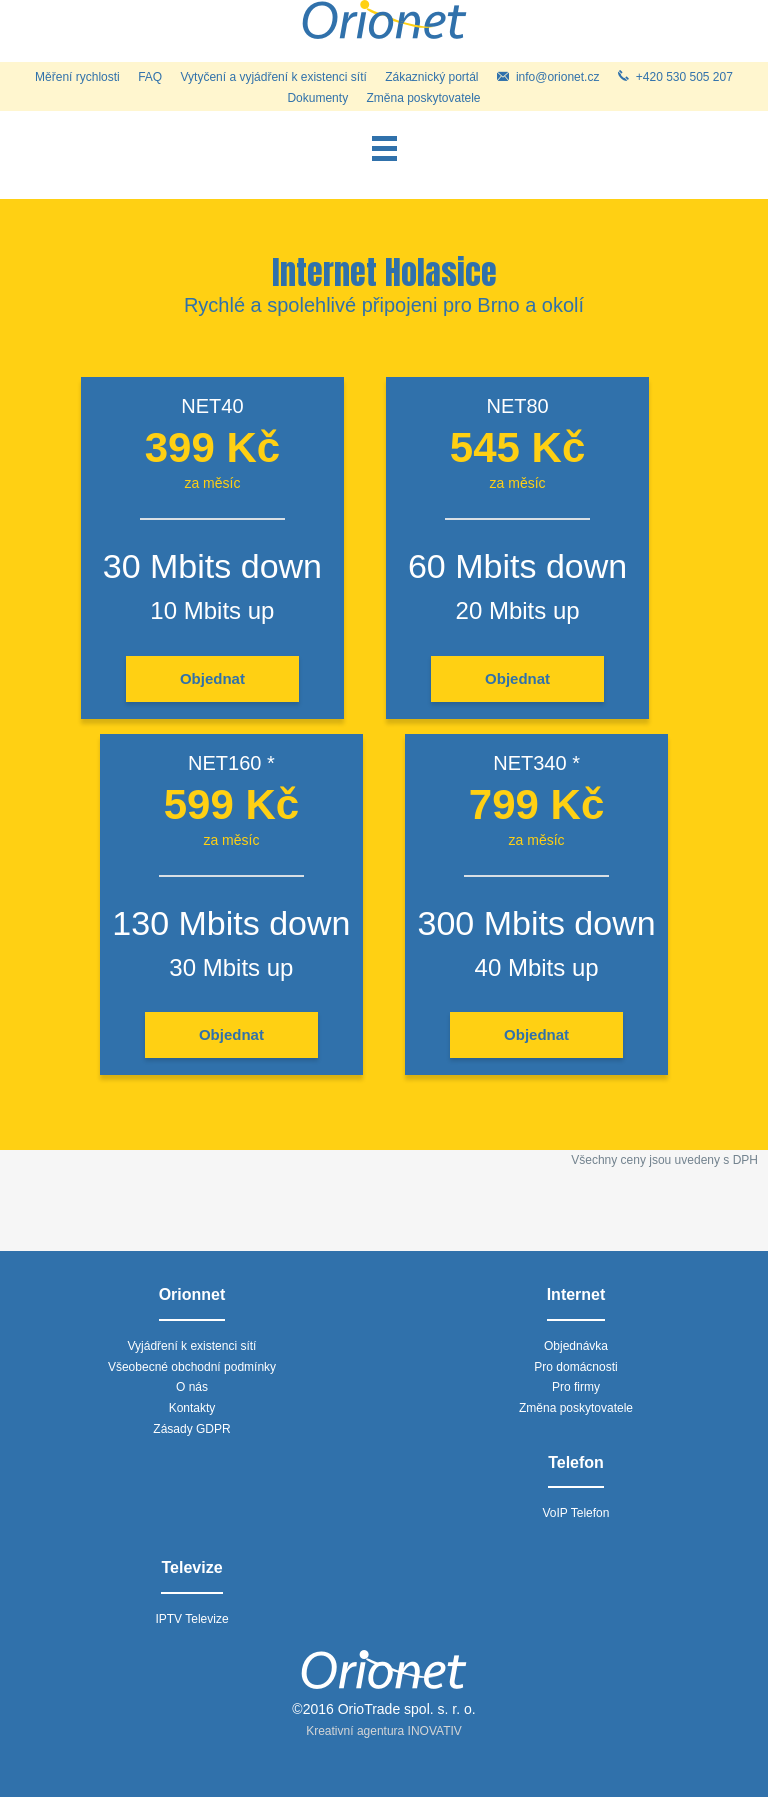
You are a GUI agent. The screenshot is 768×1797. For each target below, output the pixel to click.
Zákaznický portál (431, 77)
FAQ (150, 77)
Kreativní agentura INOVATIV (384, 1731)
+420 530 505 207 (675, 77)
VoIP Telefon (576, 1513)
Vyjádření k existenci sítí (192, 1346)
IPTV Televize (191, 1619)
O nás (192, 1387)
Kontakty (192, 1408)
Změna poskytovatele (423, 98)
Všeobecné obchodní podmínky (192, 1367)
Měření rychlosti (77, 77)
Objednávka (576, 1346)
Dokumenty (317, 98)
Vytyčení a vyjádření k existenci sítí (274, 77)
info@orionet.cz (548, 77)
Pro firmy (576, 1387)
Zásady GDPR (191, 1429)
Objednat (212, 678)
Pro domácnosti (575, 1367)
